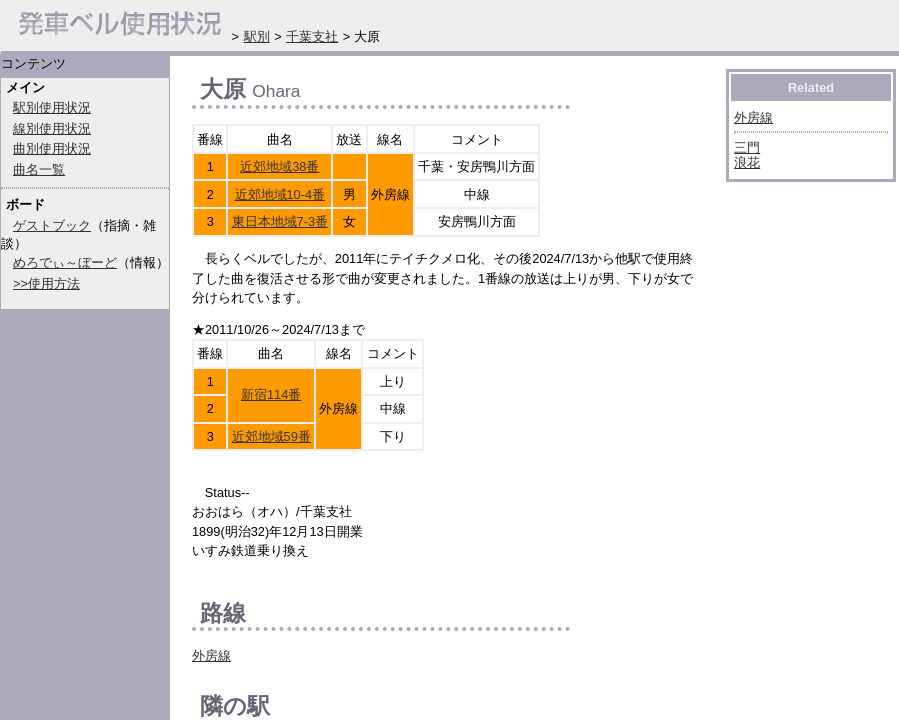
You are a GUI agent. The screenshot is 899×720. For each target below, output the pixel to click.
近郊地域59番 (271, 436)
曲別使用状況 (52, 148)
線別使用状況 (52, 128)
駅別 (257, 36)
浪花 (747, 162)
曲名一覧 (39, 169)
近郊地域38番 (279, 166)
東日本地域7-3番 (280, 221)
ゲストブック (52, 225)
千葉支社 (312, 36)
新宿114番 (271, 394)
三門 (747, 147)
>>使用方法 (46, 283)
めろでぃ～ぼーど (65, 262)
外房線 (211, 655)
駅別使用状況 (52, 107)
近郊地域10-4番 (280, 194)
